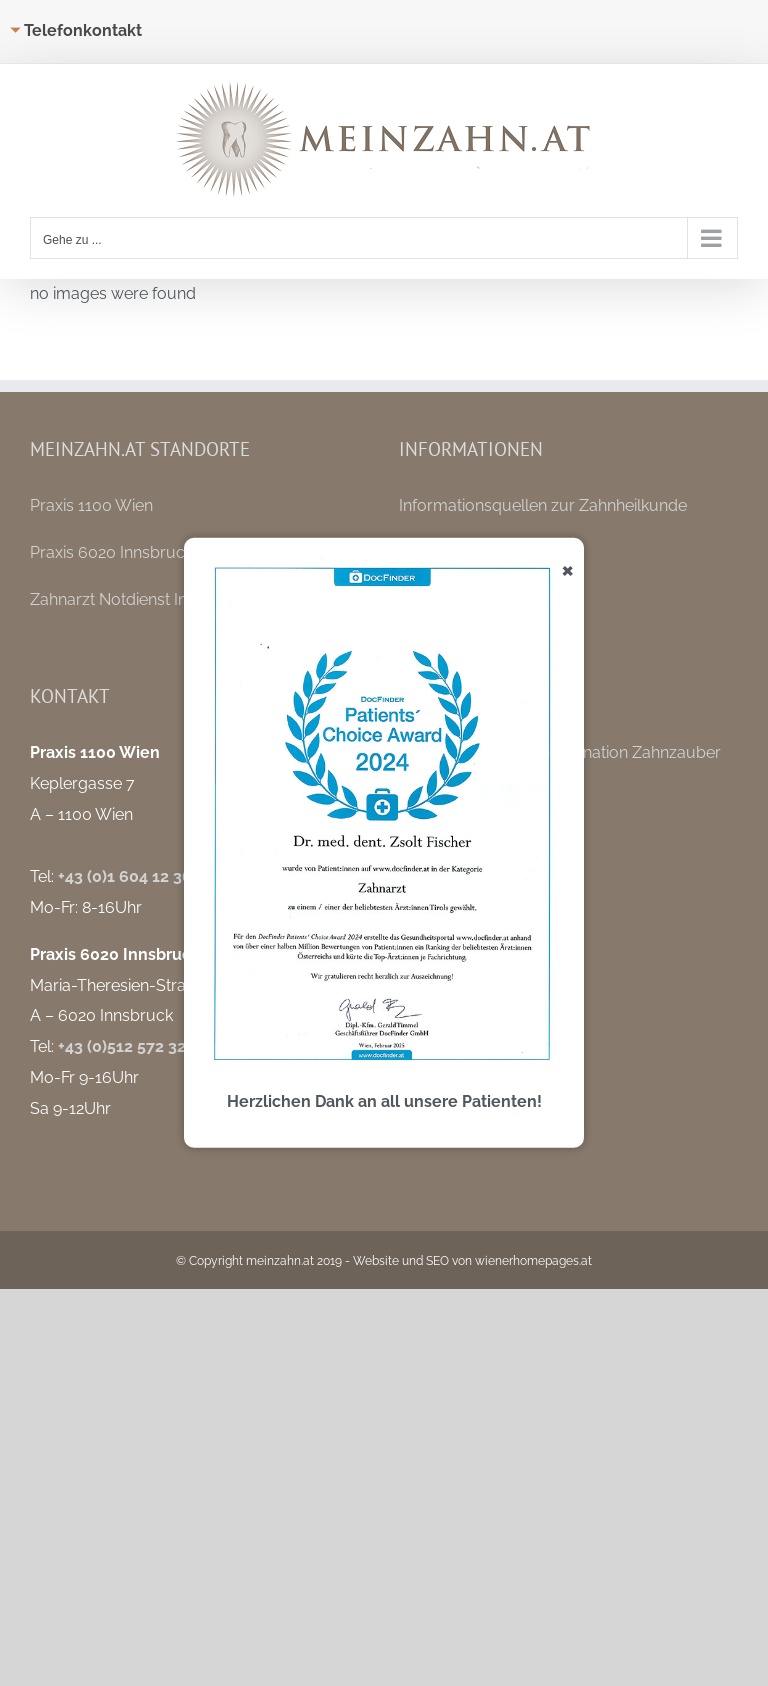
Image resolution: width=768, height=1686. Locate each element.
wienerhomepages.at (533, 1261)
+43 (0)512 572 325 (126, 1046)
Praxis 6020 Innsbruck (111, 552)
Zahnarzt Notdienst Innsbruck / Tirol (164, 599)
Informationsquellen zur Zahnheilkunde (543, 505)
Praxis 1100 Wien (91, 505)
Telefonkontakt (83, 30)
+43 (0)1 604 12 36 (125, 876)
